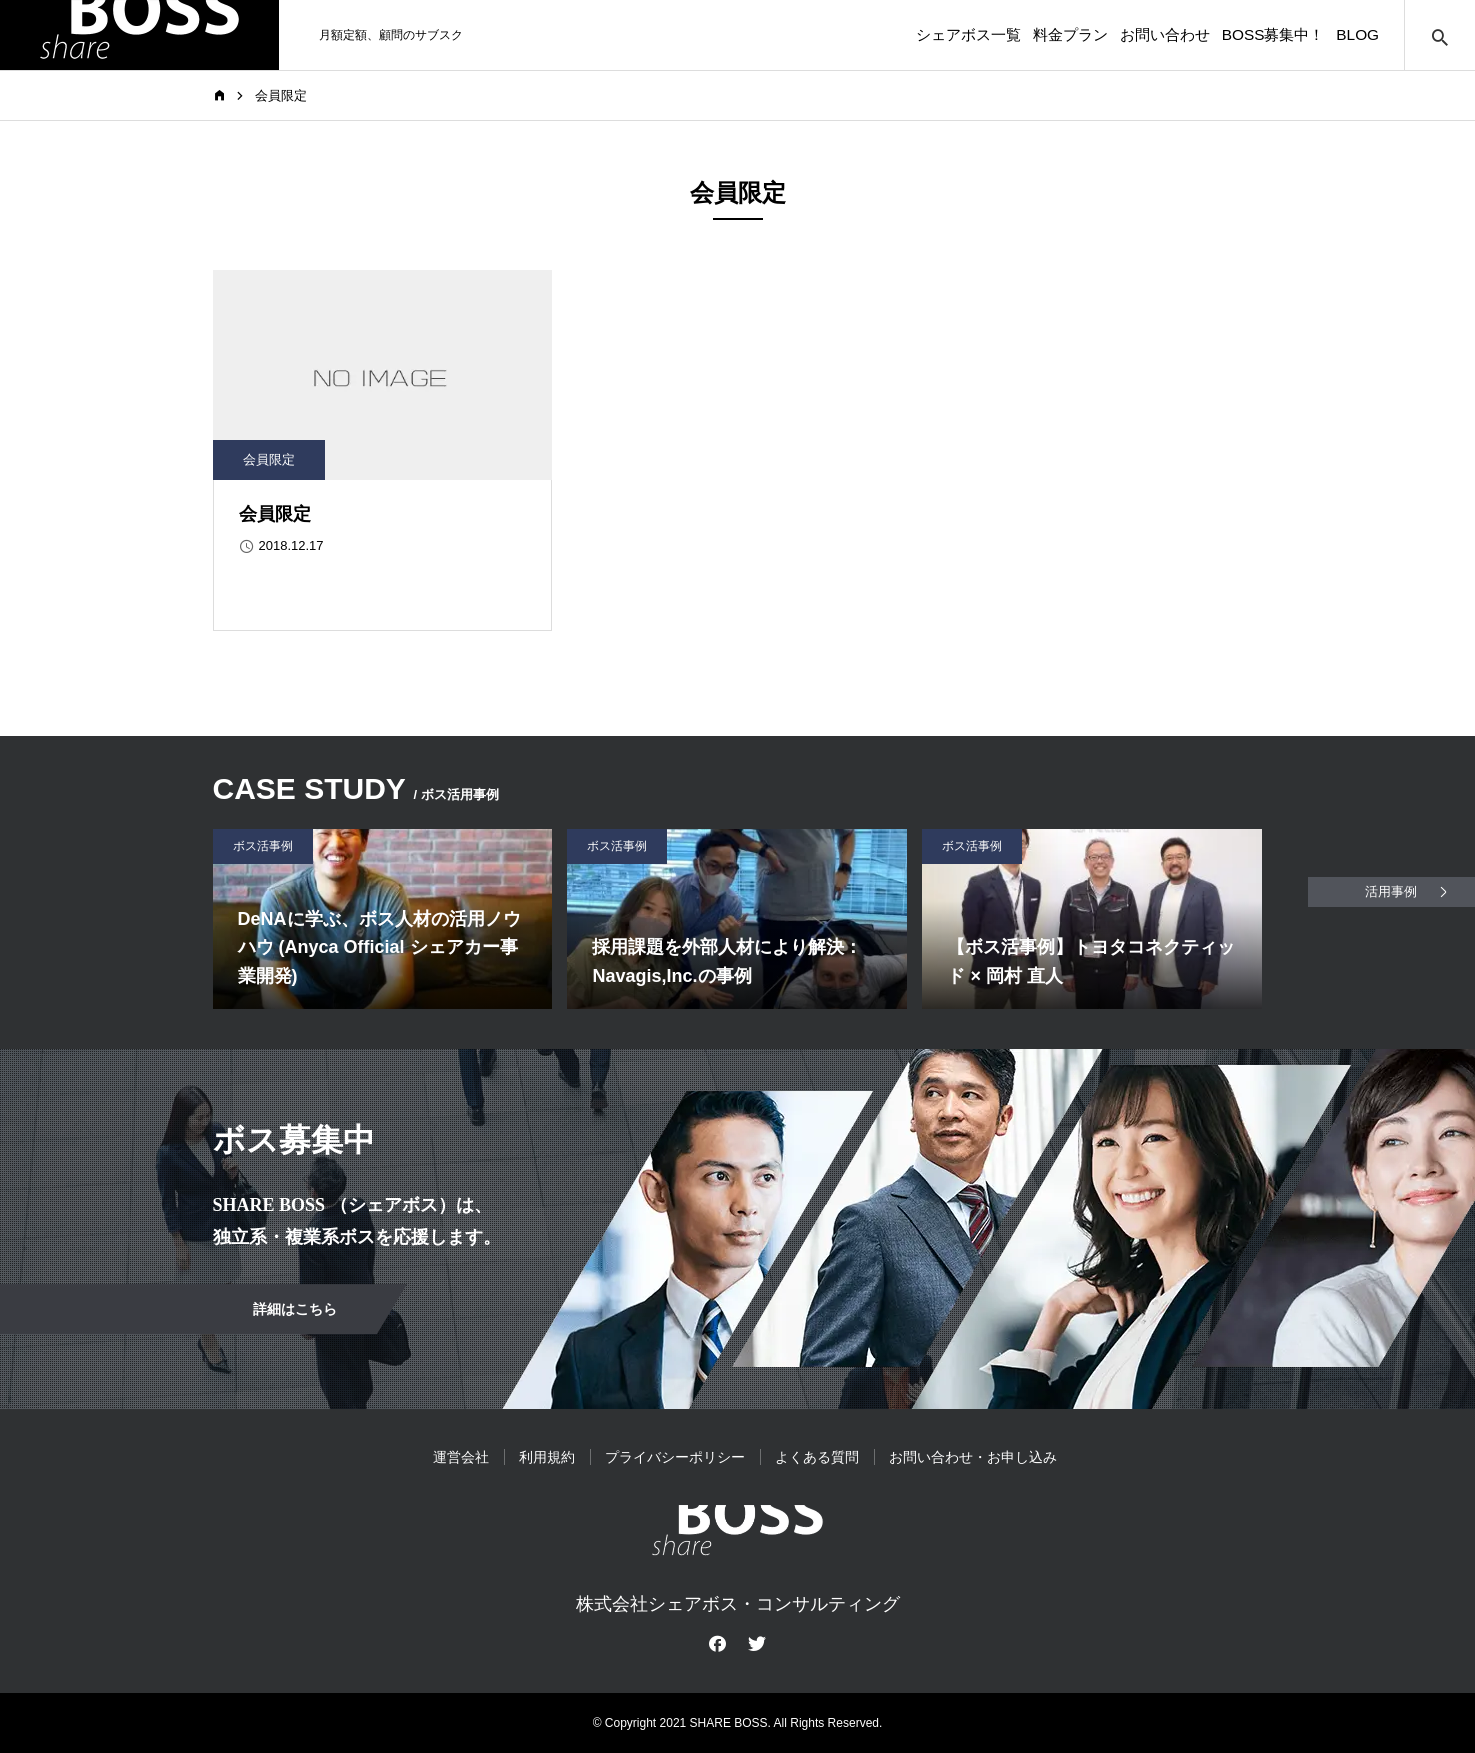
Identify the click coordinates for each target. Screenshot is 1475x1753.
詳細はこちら (295, 1309)
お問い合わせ (1107, 35)
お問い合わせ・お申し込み (973, 1457)
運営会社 (461, 1457)
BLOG (1345, 35)
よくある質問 (817, 1457)
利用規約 (547, 1457)
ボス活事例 (263, 846)
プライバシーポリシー (675, 1457)
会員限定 (269, 459)
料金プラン (990, 35)
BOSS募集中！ (1237, 35)
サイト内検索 (1439, 35)
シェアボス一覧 (866, 35)
